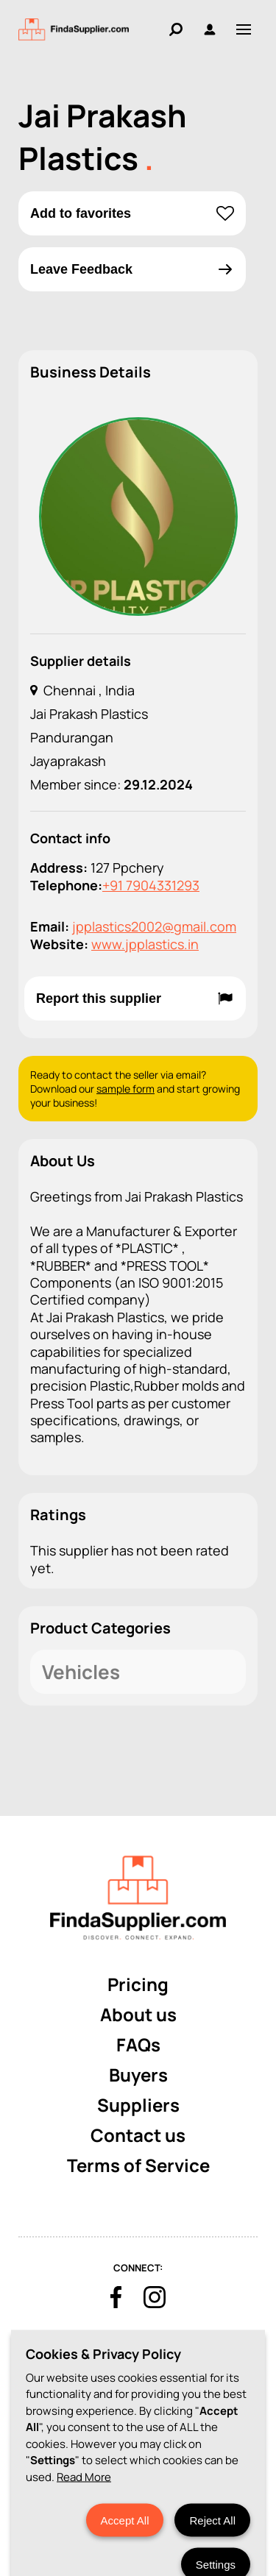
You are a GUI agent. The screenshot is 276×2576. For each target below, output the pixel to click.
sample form (125, 1089)
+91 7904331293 (150, 885)
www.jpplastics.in (145, 944)
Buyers (138, 2074)
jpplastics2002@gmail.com (154, 926)
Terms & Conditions (173, 2344)
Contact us (138, 2135)
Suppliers (138, 2105)
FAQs (138, 2044)
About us (138, 2014)
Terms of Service (138, 2165)
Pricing (138, 1984)
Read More (84, 2530)
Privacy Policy (129, 2369)
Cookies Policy (73, 2344)
